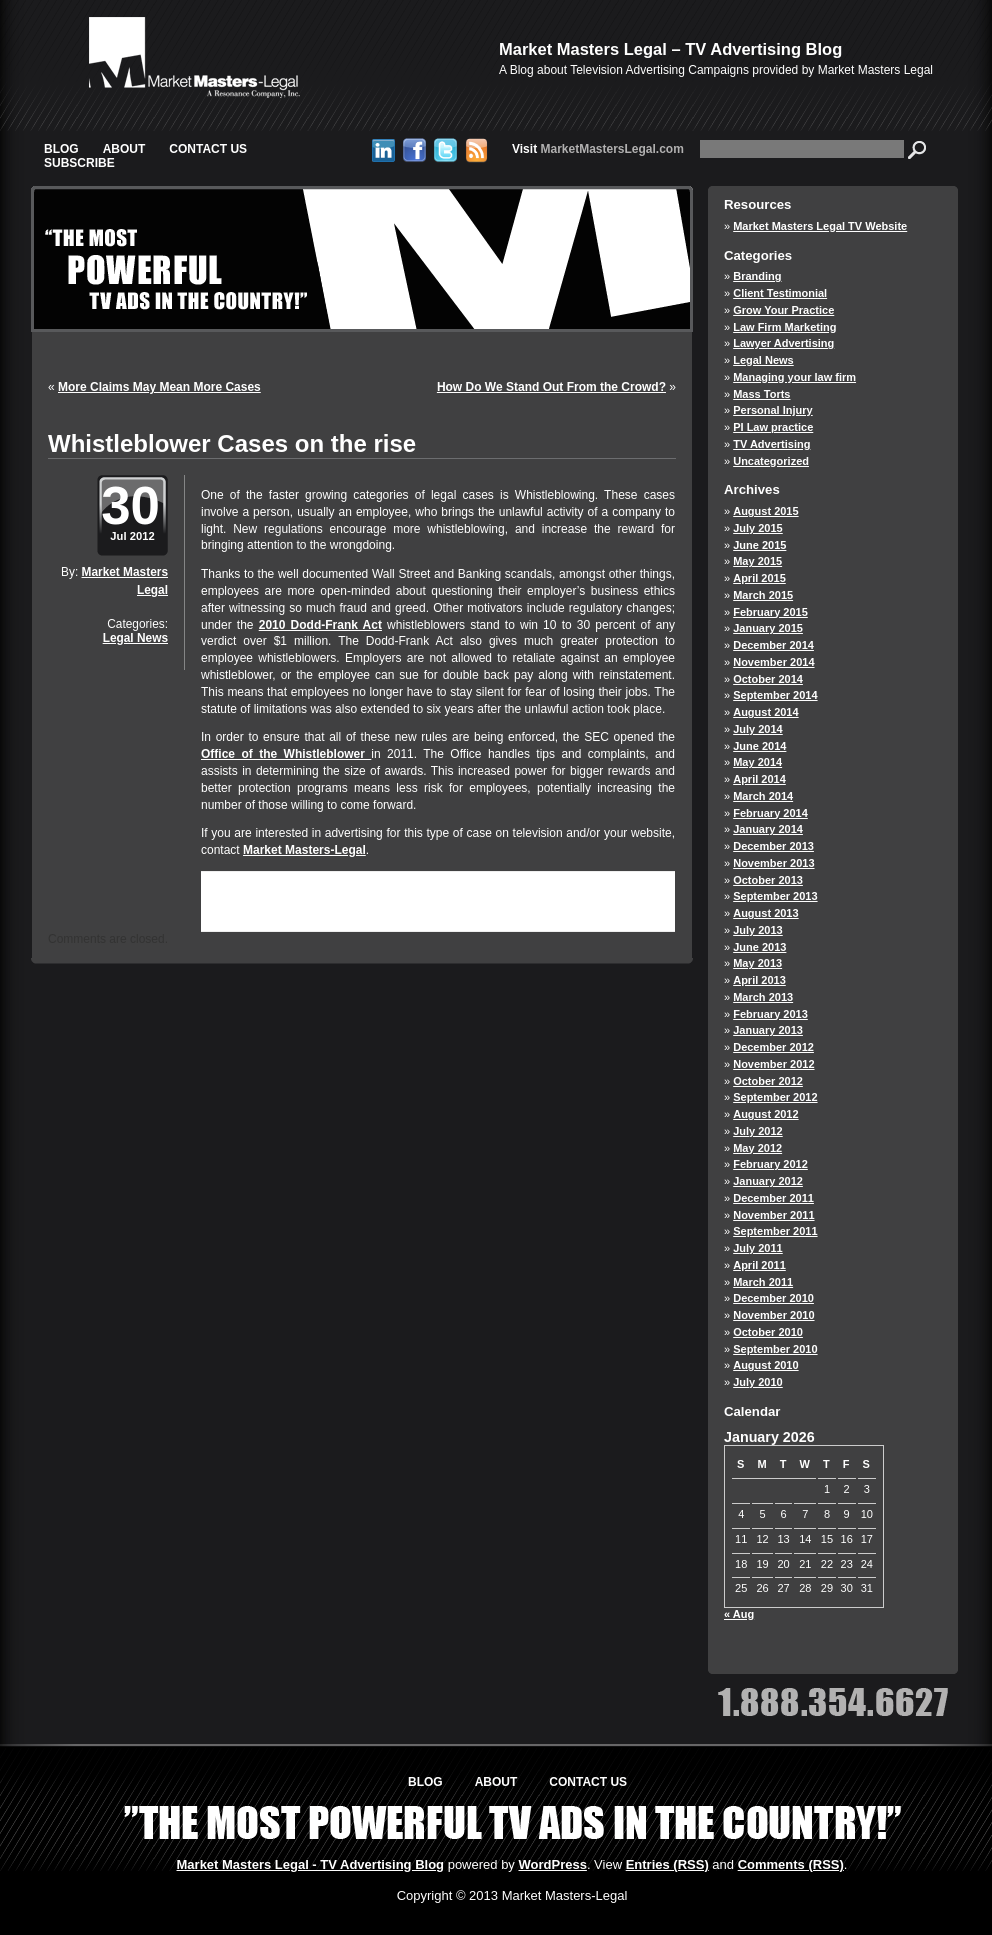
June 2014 (759, 746)
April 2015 (759, 578)
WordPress (552, 1864)
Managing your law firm (794, 377)
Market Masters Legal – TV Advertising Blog (670, 49)
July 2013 (758, 930)
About (124, 149)
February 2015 (770, 612)
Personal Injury (772, 410)
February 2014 (770, 813)
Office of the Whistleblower (286, 754)
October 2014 (768, 679)
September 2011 (775, 1231)
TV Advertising (771, 444)
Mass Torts (761, 394)
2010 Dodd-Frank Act (320, 625)
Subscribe (79, 163)
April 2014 (759, 779)
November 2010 (773, 1315)
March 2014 (763, 796)
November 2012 (773, 1064)
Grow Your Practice (783, 310)
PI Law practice (773, 427)
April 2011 (759, 1265)
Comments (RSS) (791, 1864)
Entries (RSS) (667, 1864)
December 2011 (773, 1198)
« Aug (739, 1614)
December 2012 (773, 1047)
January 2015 (768, 628)
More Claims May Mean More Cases (159, 387)
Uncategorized (771, 461)
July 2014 (758, 729)
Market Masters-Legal (304, 850)
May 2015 (757, 561)
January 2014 (768, 829)
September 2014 (775, 695)
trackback (233, 912)
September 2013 (775, 896)
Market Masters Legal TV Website (820, 226)
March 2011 (763, 1282)
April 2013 (759, 980)
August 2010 (765, 1365)
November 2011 (773, 1215)
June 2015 (759, 545)
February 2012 (770, 1164)
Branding (757, 276)
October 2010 (768, 1332)
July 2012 (758, 1131)
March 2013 (763, 997)
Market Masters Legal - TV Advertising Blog (311, 1864)
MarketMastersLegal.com (598, 149)
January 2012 (768, 1181)
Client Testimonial (780, 293)
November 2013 (773, 863)
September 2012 (775, 1097)
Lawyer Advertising (783, 343)
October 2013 (768, 880)
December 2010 (773, 1298)
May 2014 (757, 762)
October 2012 (768, 1081)
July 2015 (758, 528)
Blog (61, 149)
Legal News (135, 638)
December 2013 (773, 846)
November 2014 (773, 662)
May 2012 (757, 1148)
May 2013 (757, 963)
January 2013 (768, 1030)
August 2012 (765, 1114)
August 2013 (765, 913)
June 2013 (759, 947)
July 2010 (758, 1382)
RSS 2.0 (428, 898)
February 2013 (770, 1014)
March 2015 (763, 595)
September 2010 (775, 1349)
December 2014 (773, 645)
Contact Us (208, 149)
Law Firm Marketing (784, 327)
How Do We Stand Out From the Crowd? (551, 387)
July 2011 (758, 1248)
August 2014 (765, 712)
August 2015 (765, 511)
